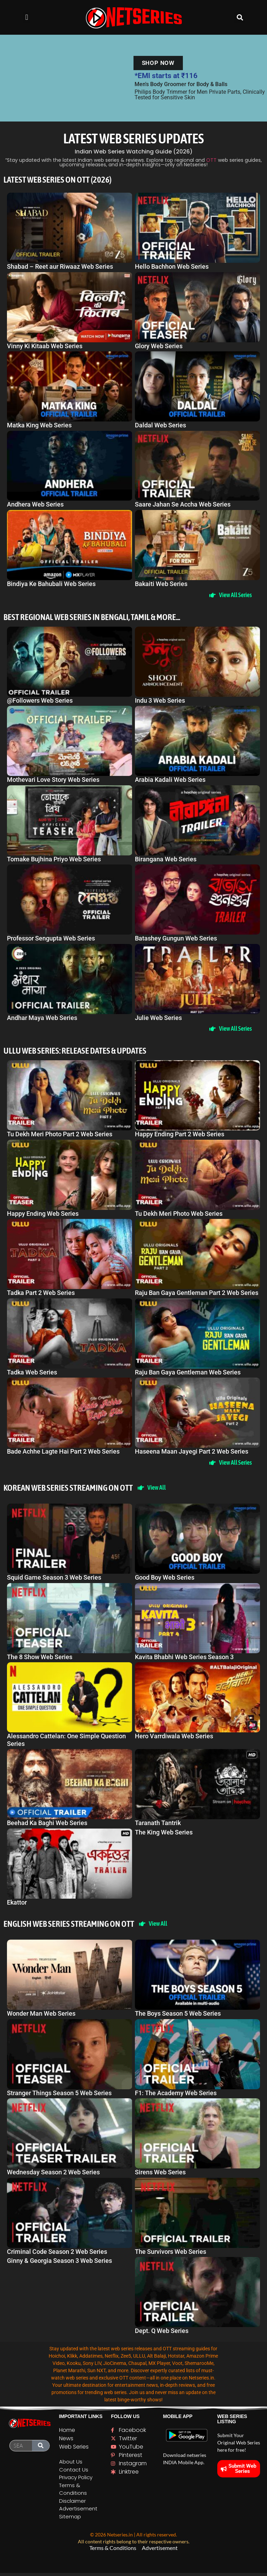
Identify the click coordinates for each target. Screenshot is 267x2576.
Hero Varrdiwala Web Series (174, 1738)
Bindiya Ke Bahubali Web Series (51, 583)
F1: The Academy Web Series (176, 2096)
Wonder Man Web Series (41, 2016)
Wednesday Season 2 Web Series (53, 2175)
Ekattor (17, 1904)
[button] (26, 17)
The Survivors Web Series (170, 2254)
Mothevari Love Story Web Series (53, 780)
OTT (211, 160)
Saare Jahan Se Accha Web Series (182, 504)
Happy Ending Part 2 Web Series (179, 1135)
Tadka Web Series (32, 1373)
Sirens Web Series (160, 2175)
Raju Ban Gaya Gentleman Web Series (188, 1373)
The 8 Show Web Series (39, 1659)
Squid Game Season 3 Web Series (54, 1579)
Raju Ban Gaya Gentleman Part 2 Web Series (196, 1294)
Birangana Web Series (165, 859)
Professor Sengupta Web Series (51, 939)
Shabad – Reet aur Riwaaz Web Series (60, 266)
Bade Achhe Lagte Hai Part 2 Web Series (63, 1452)
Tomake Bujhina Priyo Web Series (54, 859)
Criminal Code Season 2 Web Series (57, 2254)
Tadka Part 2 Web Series (41, 1294)
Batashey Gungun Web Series (176, 939)
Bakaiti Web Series (161, 583)
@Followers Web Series (40, 700)
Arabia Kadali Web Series (170, 780)
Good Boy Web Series (164, 1579)
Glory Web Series (159, 346)
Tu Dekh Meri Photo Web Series (178, 1214)
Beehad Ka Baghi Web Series (47, 1825)
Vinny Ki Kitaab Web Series (44, 346)
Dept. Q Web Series (161, 2333)
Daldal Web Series (160, 425)
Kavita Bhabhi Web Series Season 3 (184, 1659)
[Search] (40, 2448)
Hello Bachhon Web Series (172, 266)
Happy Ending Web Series (43, 1214)
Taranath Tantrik (158, 1825)
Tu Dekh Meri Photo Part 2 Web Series (59, 1135)
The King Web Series (164, 1834)
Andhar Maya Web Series (42, 1018)
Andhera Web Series (35, 504)
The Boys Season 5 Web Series (178, 2016)
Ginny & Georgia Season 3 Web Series (59, 2263)
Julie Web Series (158, 1018)
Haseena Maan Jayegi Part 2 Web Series (191, 1452)
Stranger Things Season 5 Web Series (59, 2096)
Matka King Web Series (39, 425)
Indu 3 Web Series (160, 700)
